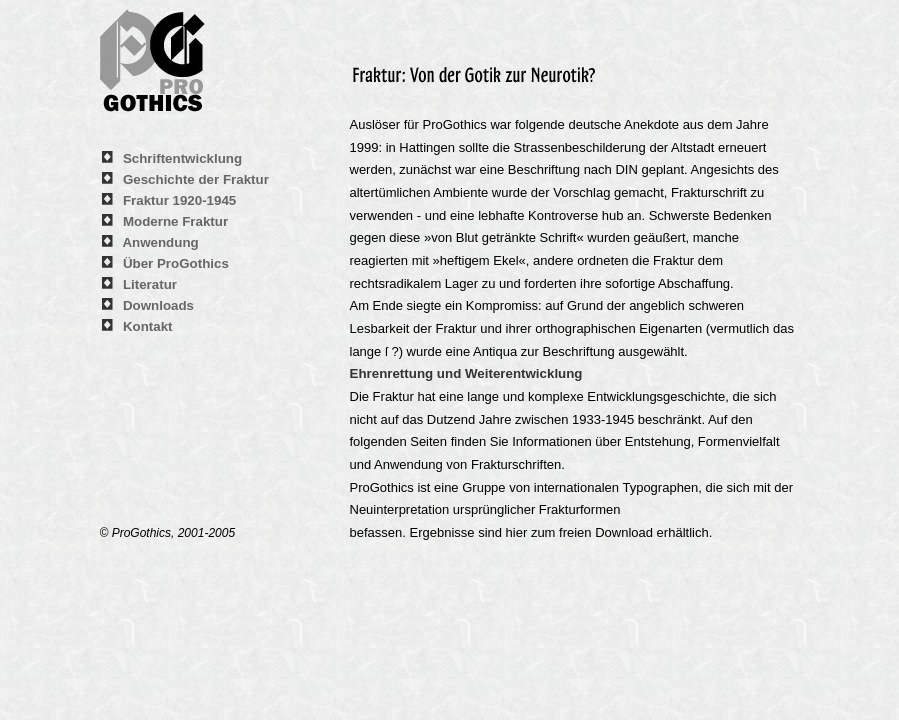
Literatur (150, 284)
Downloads (158, 305)
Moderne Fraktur (175, 221)
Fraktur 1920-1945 (179, 200)
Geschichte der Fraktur (196, 179)
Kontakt (148, 326)
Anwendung (160, 242)
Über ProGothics (176, 263)
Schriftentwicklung (182, 158)
